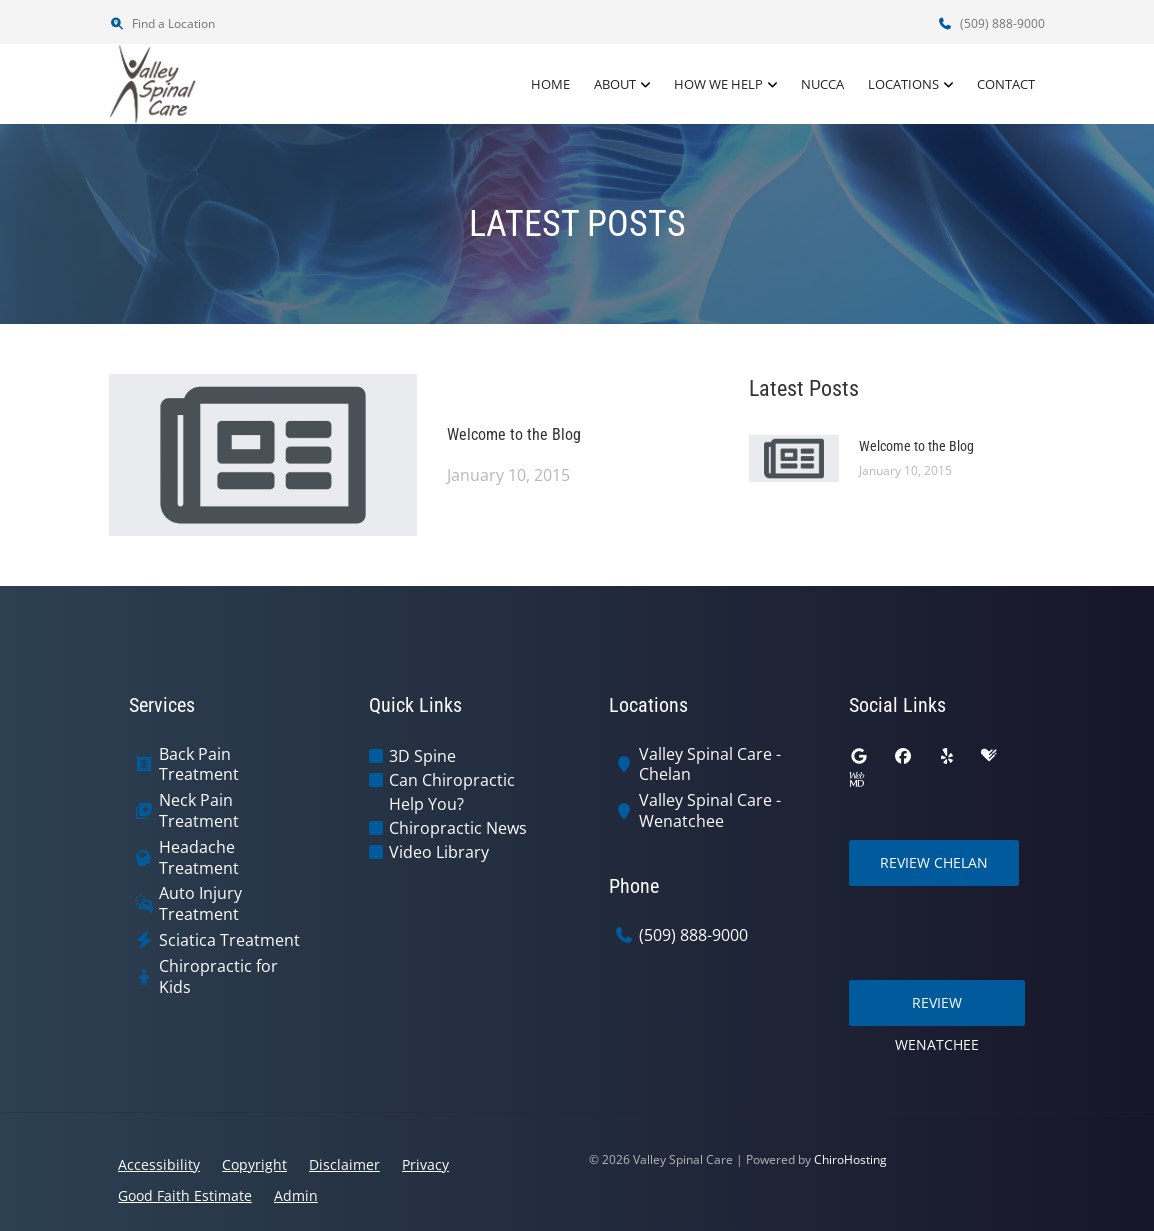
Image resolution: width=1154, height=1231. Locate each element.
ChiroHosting (850, 1159)
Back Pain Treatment (199, 765)
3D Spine (422, 756)
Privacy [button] (425, 1164)
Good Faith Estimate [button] (185, 1195)
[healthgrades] (989, 756)
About (615, 84)
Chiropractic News (458, 828)
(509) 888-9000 (991, 23)
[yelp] (947, 756)
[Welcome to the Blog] (263, 453)
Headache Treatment (199, 858)
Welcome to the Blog (514, 434)
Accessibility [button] (159, 1164)
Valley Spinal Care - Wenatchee (710, 811)
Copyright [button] (254, 1164)
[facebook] (903, 756)
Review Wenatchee (937, 1009)
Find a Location (162, 23)
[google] (859, 756)
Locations (903, 84)
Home (550, 84)
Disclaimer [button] (344, 1164)
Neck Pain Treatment (199, 811)
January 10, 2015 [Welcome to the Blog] (508, 475)
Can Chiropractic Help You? (452, 792)
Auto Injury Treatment (200, 904)
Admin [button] (296, 1195)
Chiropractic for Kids (218, 977)
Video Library (439, 852)
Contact (1006, 84)
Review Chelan (934, 862)
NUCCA (822, 84)
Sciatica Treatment (229, 940)
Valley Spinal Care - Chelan (710, 765)
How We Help (718, 84)
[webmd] (857, 780)
